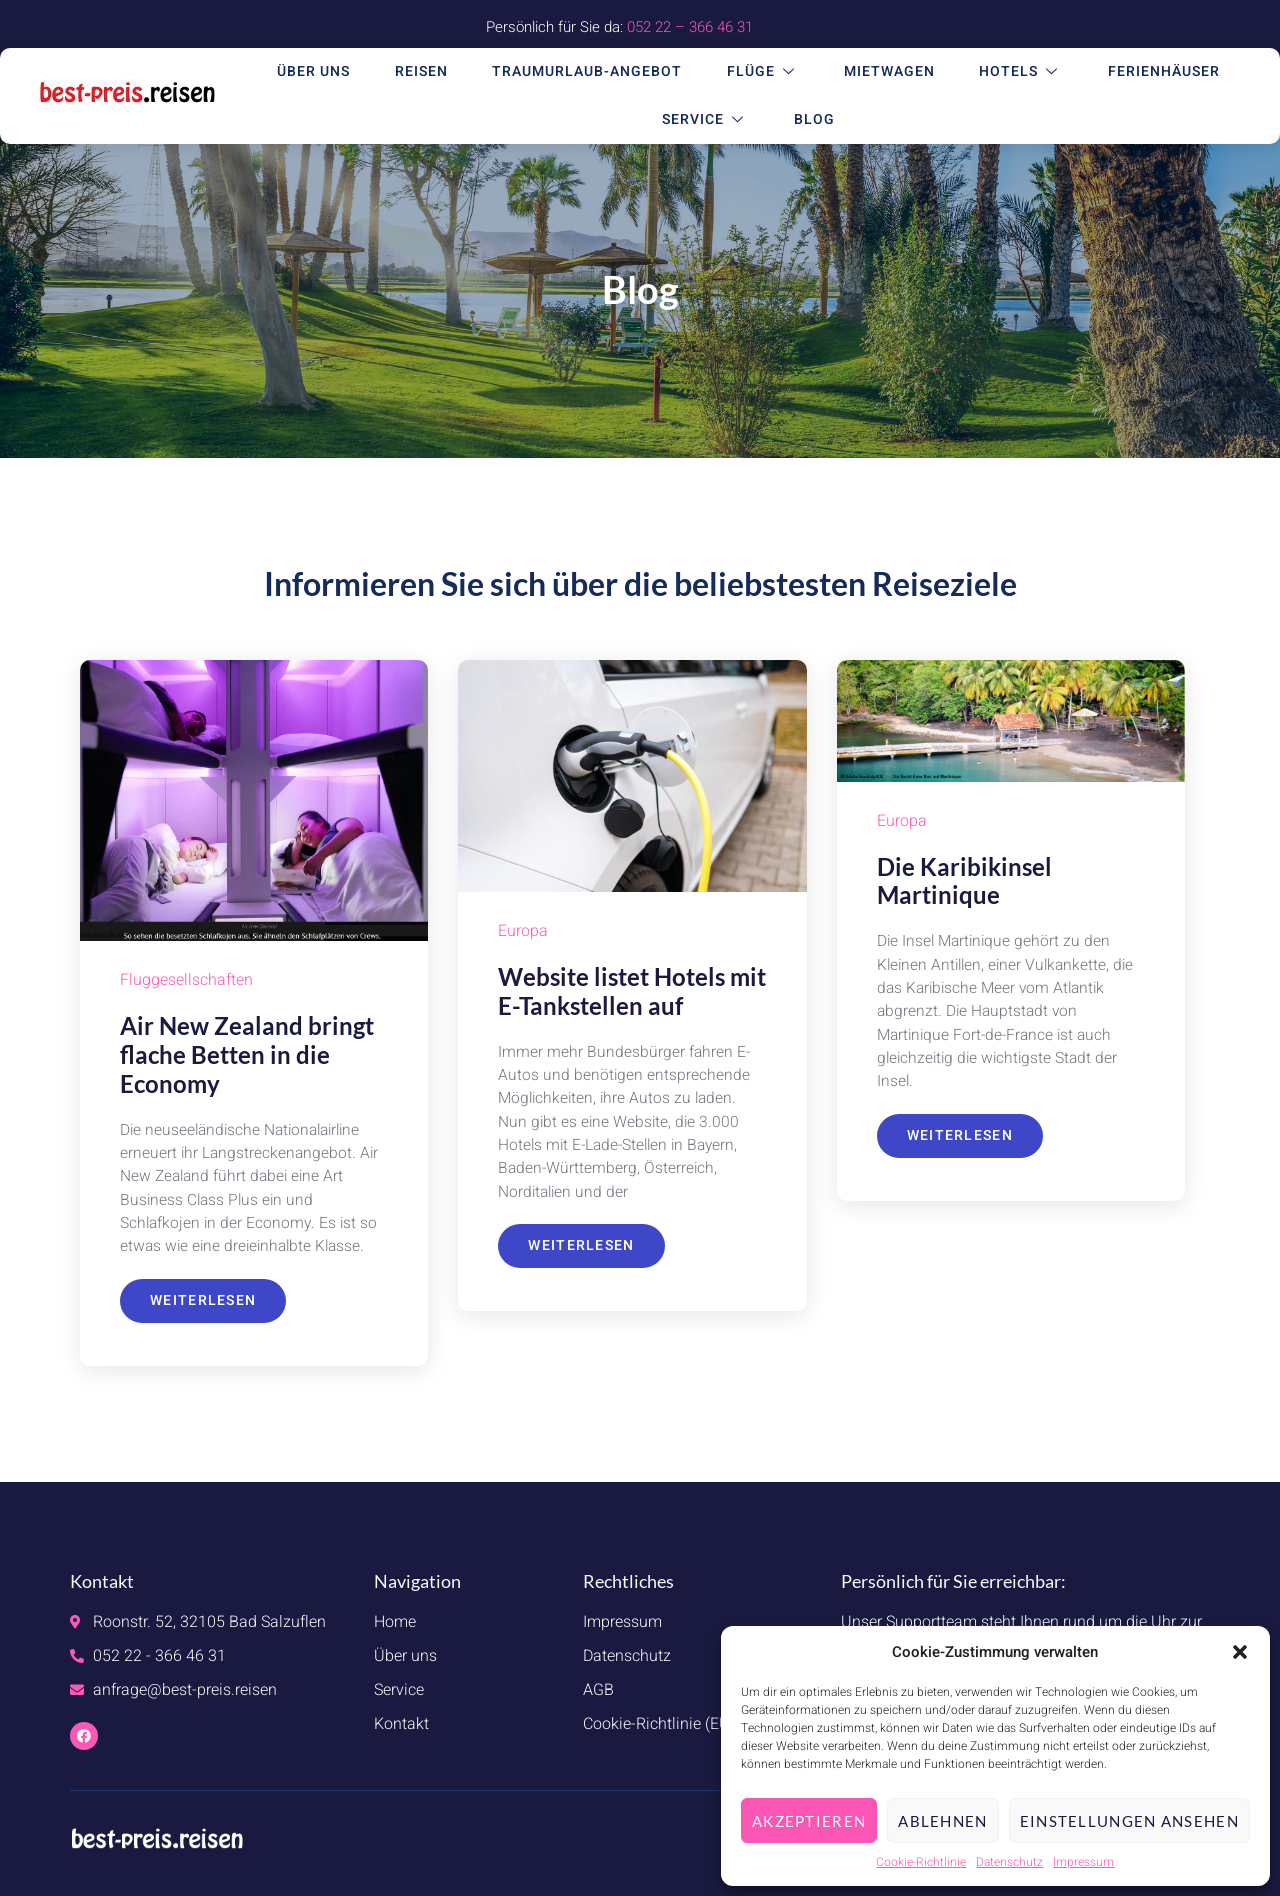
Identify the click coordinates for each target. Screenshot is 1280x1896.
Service (712, 120)
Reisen (434, 72)
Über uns (331, 72)
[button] (1240, 1652)
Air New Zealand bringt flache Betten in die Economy (247, 1054)
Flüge (767, 72)
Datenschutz (1009, 1862)
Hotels (1017, 72)
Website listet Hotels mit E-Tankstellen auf (632, 991)
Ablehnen (942, 1821)
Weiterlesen (203, 1304)
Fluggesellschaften (186, 981)
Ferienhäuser (1155, 72)
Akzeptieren (809, 1821)
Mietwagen (889, 72)
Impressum (1083, 1862)
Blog (816, 120)
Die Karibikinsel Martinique (964, 881)
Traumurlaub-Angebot (596, 72)
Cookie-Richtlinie (921, 1862)
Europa (523, 932)
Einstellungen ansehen (1129, 1821)
